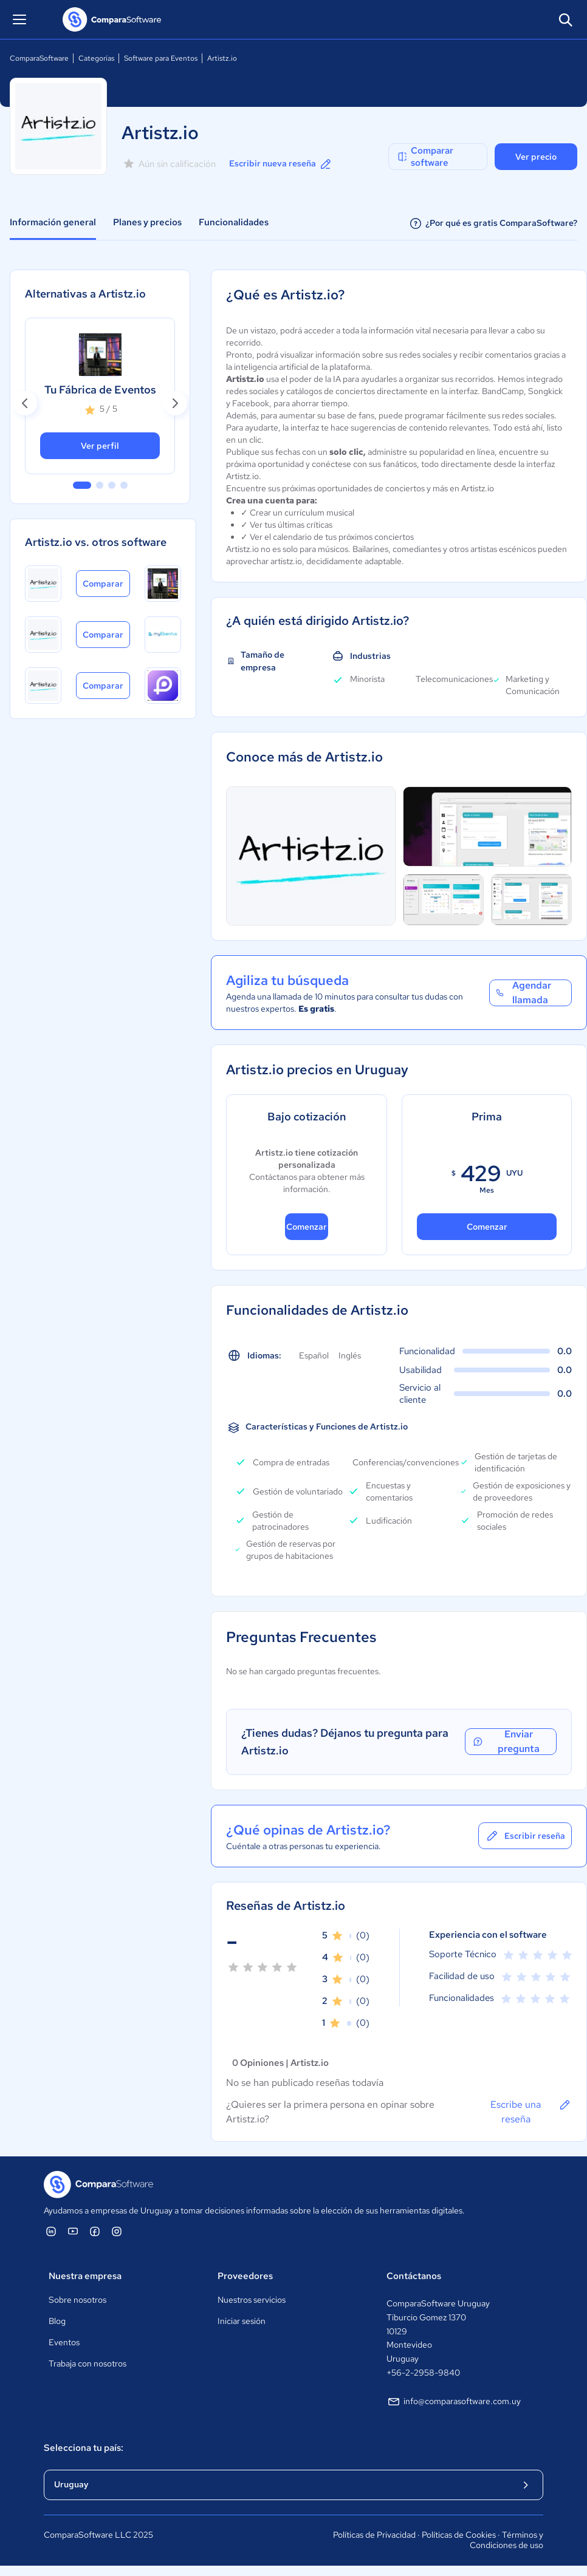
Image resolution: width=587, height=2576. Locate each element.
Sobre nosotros (77, 2299)
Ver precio (536, 156)
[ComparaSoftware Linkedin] (51, 2231)
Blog (57, 2320)
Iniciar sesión (242, 2320)
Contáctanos (413, 2276)
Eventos (64, 2342)
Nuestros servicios (252, 2299)
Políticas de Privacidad (374, 2534)
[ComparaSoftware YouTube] (73, 2231)
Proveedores (245, 2276)
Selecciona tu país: (83, 2448)
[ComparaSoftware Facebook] (95, 2231)
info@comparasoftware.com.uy (453, 2401)
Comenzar (306, 1226)
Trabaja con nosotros (87, 2363)
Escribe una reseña (531, 2111)
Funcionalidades (234, 222)
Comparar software (424, 157)
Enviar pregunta (505, 1741)
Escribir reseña (525, 1835)
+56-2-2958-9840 (423, 2372)
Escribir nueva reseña (281, 164)
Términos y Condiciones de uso (506, 2540)
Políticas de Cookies (459, 2534)
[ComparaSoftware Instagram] (116, 2231)
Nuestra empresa (85, 2276)
